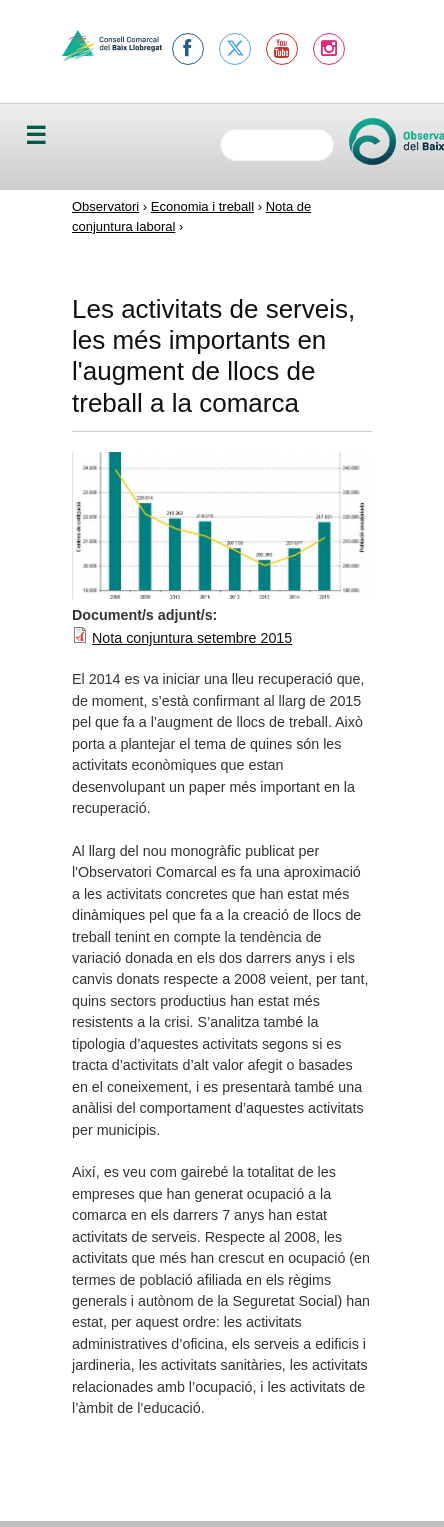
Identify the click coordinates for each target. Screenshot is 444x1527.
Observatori (105, 206)
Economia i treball (202, 206)
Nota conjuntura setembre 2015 (192, 638)
